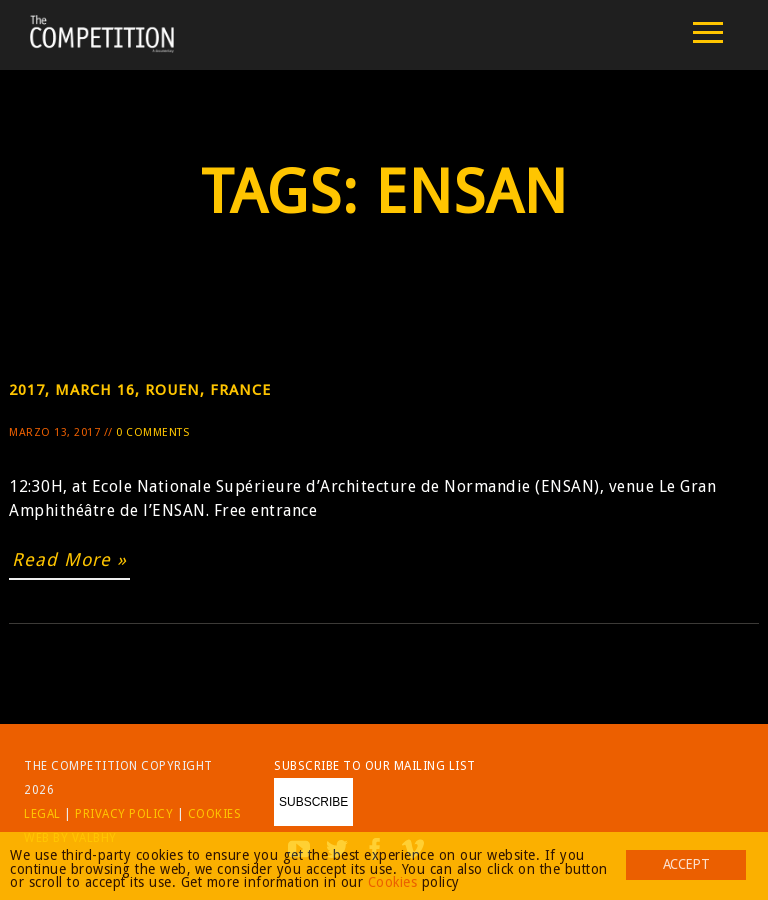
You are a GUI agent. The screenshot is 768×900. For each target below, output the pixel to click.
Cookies (215, 814)
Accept (686, 864)
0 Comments (152, 432)
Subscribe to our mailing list (375, 766)
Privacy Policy (124, 814)
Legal (42, 814)
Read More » (69, 559)
